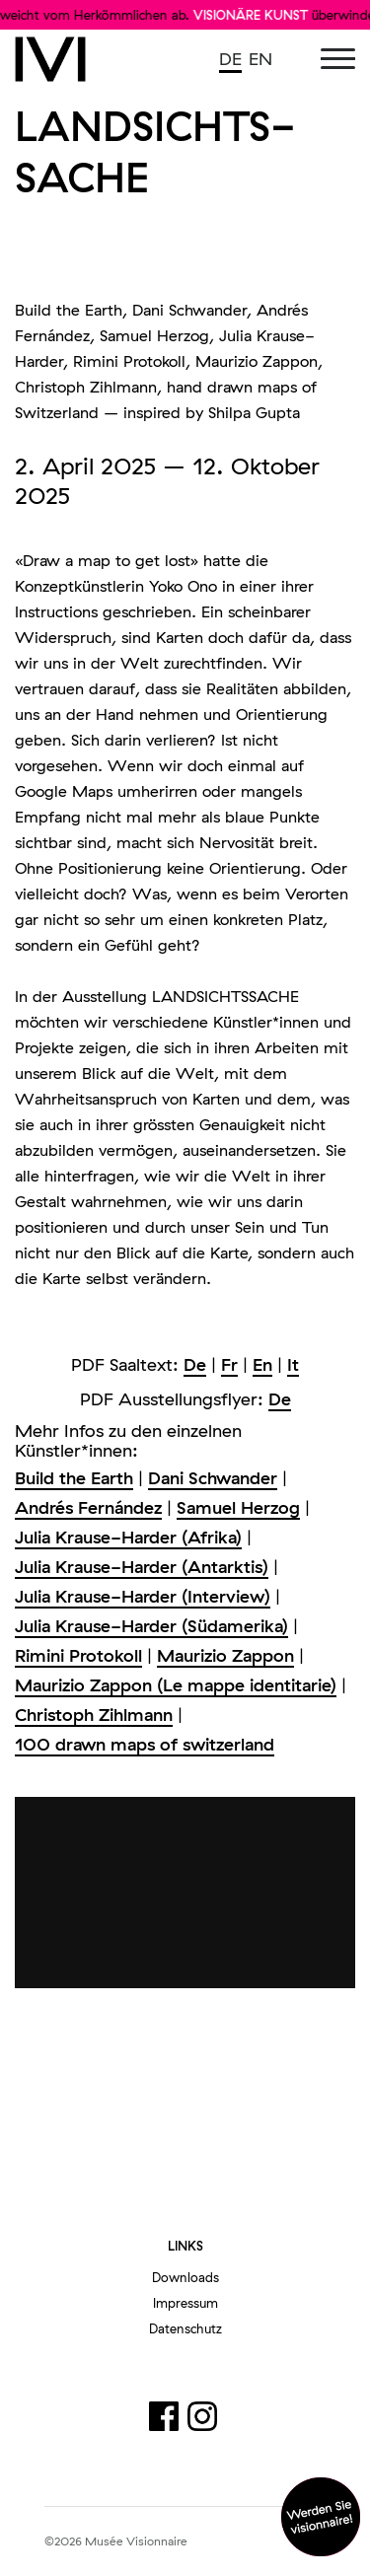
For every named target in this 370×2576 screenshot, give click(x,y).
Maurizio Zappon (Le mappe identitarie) (175, 1685)
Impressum (185, 2303)
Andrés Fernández (88, 1507)
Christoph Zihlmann (94, 1714)
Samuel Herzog (238, 1507)
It (293, 1364)
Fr (229, 1364)
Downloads (185, 2277)
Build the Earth (74, 1478)
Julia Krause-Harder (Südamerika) (151, 1625)
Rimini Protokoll (78, 1655)
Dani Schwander (212, 1478)
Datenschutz (185, 2328)
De (195, 1364)
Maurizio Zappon (225, 1655)
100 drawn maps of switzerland (144, 1744)
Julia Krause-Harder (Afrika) (128, 1537)
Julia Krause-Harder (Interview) (142, 1596)
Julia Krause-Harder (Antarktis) (141, 1566)
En (262, 1364)
